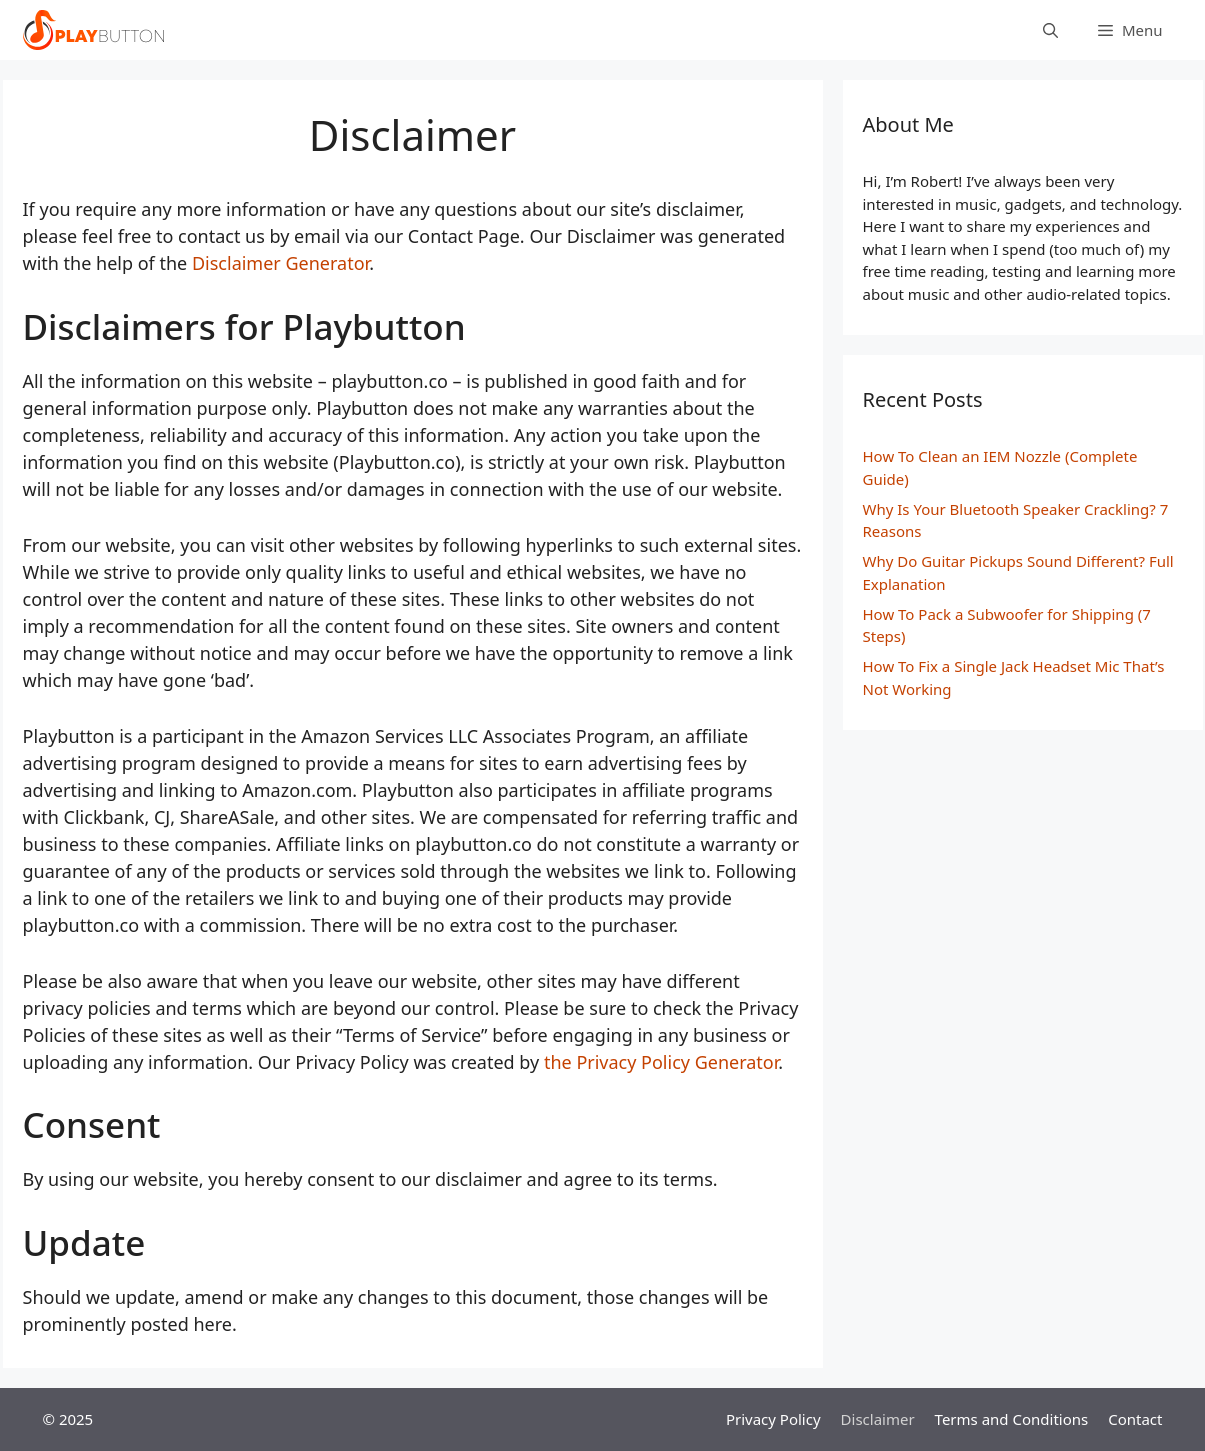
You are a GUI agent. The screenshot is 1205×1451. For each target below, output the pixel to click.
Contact (1135, 1419)
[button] (1130, 30)
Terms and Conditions (1012, 1419)
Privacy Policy (773, 1419)
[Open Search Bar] (1050, 30)
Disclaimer (878, 1419)
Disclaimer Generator (280, 263)
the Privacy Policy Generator (661, 1062)
